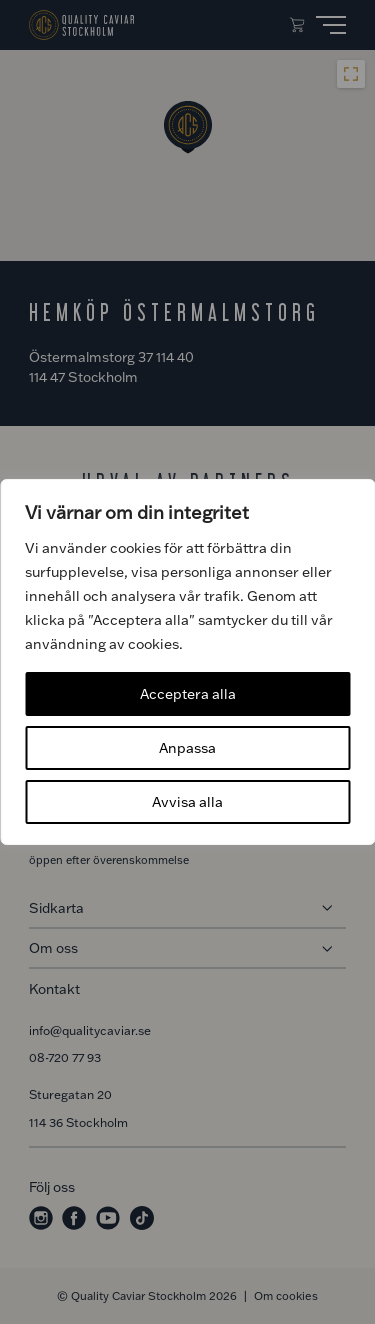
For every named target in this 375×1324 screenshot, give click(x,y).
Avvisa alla (187, 801)
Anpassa (187, 747)
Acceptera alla (188, 693)
